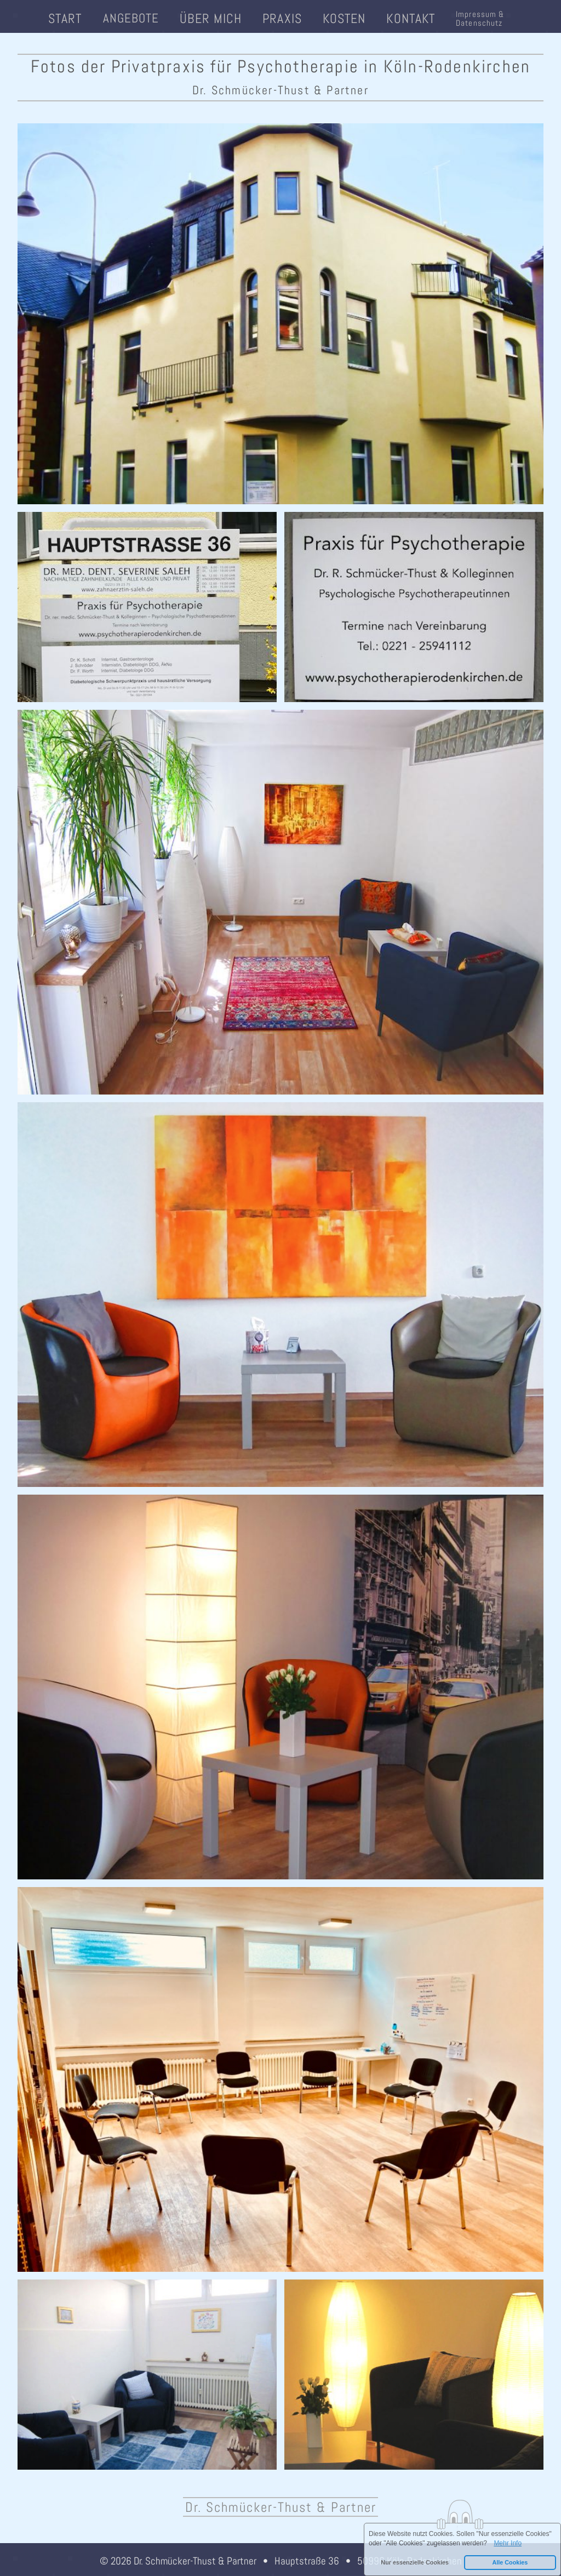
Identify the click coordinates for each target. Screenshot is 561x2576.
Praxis (282, 18)
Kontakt (410, 18)
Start (65, 18)
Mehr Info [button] (508, 2543)
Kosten (344, 18)
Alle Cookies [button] (510, 2562)
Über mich (211, 18)
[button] (415, 2562)
